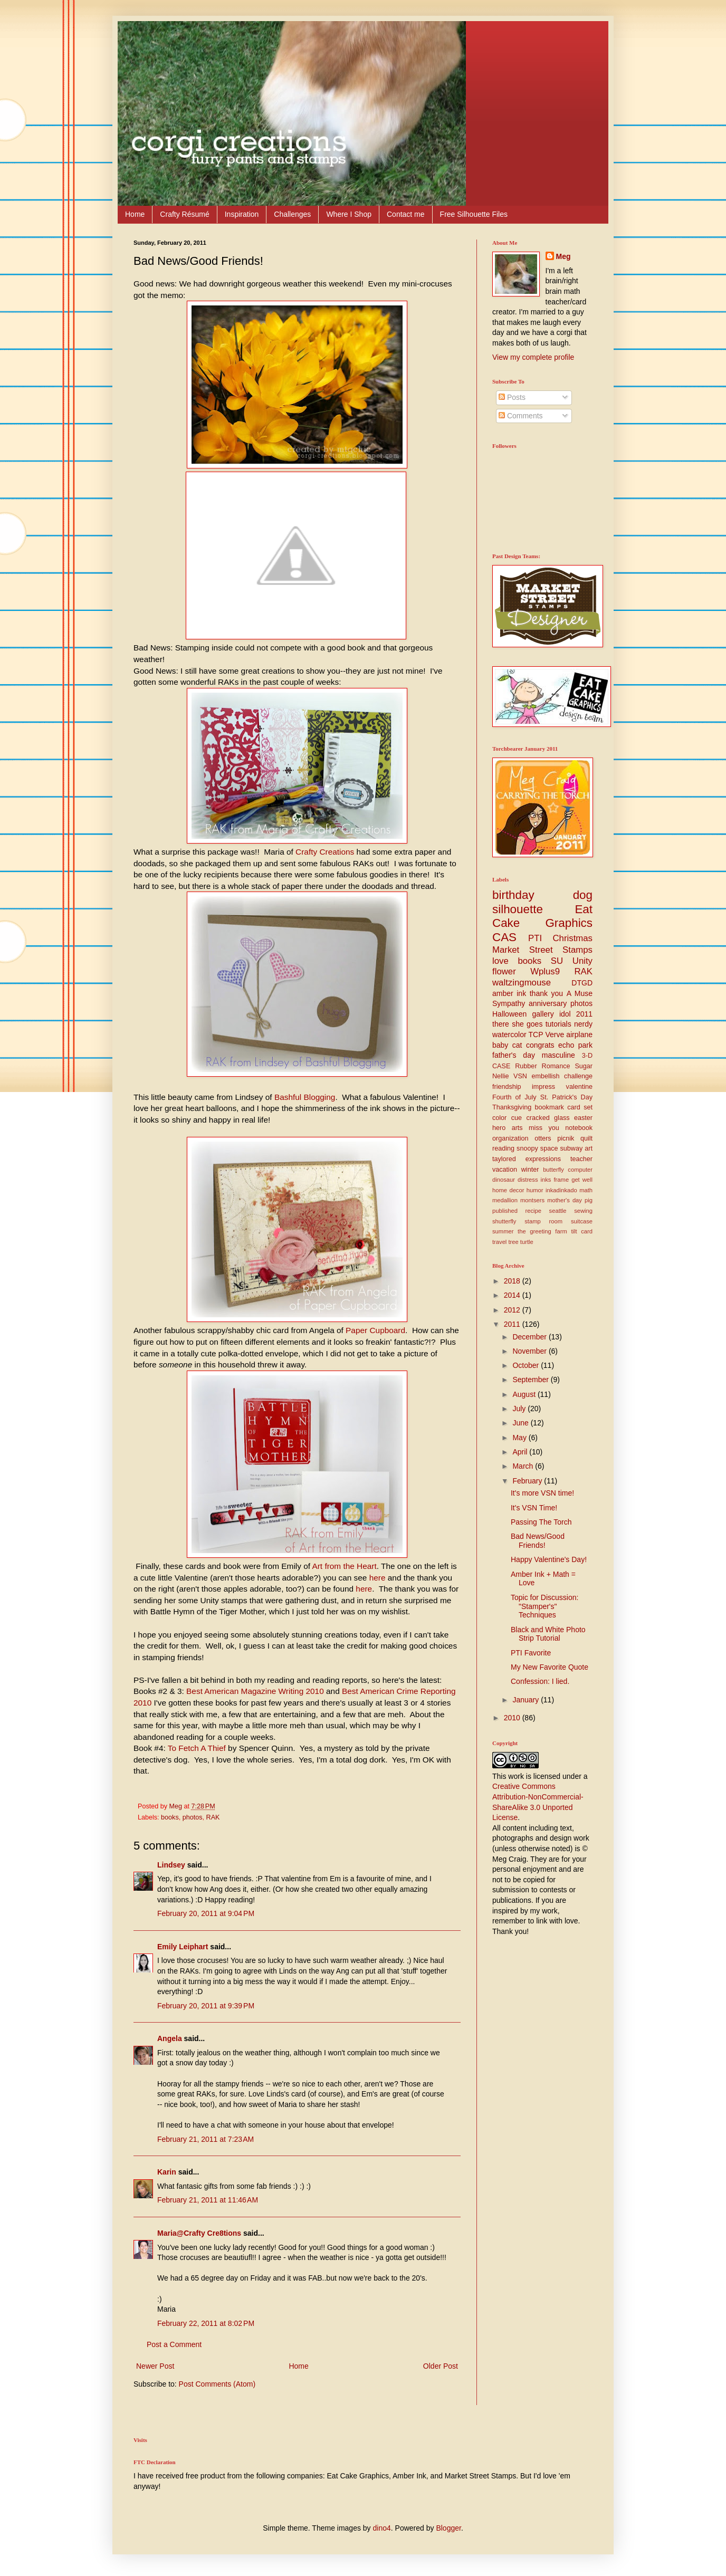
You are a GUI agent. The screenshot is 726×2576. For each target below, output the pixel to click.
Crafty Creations (324, 851)
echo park (575, 1045)
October (526, 1365)
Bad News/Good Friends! (538, 1540)
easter (583, 1118)
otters (542, 1138)
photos (193, 1817)
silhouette (517, 909)
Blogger (448, 2528)
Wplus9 (545, 971)
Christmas (572, 938)
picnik (565, 1138)
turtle (526, 1242)
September (531, 1379)
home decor (508, 1190)
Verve (554, 1034)
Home (135, 214)
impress (543, 1086)
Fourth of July (514, 1097)
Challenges (292, 214)
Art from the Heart (344, 1566)
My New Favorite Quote (549, 1667)
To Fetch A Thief (197, 1748)
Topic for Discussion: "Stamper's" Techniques (544, 1606)
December (530, 1337)
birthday (513, 895)
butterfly (553, 1169)
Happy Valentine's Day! (549, 1559)
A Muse (580, 993)
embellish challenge (562, 1076)
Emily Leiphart (182, 1946)
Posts (512, 397)
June (521, 1423)
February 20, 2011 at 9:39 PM (205, 2006)
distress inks (534, 1179)
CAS (504, 937)
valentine (579, 1086)
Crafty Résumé (184, 214)
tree (513, 1242)
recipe (533, 1211)
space (549, 1148)
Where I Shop (348, 214)
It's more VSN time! (542, 1493)
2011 (513, 1324)
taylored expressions (526, 1159)
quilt (586, 1138)
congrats (540, 1045)
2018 (513, 1281)
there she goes (517, 1024)
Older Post (440, 2366)
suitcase (582, 1221)
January (526, 1700)
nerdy (583, 1024)
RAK (213, 1817)
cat (517, 1045)
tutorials (558, 1024)
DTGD (582, 983)
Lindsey (171, 1865)
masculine (558, 1055)
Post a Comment (174, 2344)
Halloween (509, 1014)
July (520, 1408)
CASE (501, 1066)
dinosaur (503, 1179)
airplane (579, 1034)
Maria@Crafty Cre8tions (199, 2233)
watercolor (509, 1034)
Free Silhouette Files (474, 214)
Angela (169, 2038)
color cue (507, 1118)
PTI (535, 938)
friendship (506, 1086)
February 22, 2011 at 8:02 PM (205, 2323)
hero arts (507, 1128)
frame (561, 1179)
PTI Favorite (531, 1653)
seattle (558, 1211)
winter (530, 1169)
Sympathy (508, 1003)
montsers (532, 1200)
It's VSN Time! (534, 1508)
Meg (563, 256)
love (500, 961)
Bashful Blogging (305, 1097)
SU (557, 961)
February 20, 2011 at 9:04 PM (205, 1913)
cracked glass (548, 1118)
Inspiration (242, 214)
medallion (505, 1200)
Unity (582, 961)
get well (582, 1179)
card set (580, 1107)
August (524, 1394)
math (586, 1190)
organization (510, 1138)
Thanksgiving (511, 1107)
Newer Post (155, 2366)
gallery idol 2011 (562, 1014)
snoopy (527, 1148)
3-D (587, 1055)
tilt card (582, 1231)
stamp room (543, 1221)
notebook (579, 1128)
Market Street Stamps (542, 950)
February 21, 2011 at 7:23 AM (205, 2139)
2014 (513, 1295)
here (377, 1577)
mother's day (564, 1200)
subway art (576, 1148)
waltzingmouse (521, 983)
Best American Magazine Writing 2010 (255, 1691)
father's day (513, 1055)
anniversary (548, 1003)
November (530, 1351)
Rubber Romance (542, 1066)
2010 (513, 1717)
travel (499, 1242)
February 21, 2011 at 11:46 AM (207, 2200)
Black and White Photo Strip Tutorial (548, 1634)
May (520, 1437)
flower (504, 971)
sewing (583, 1211)
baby (500, 1045)
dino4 (382, 2528)
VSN (520, 1076)
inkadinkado (561, 1190)
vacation (504, 1169)
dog (583, 895)
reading (503, 1148)
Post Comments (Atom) (217, 2384)
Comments (521, 415)
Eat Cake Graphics (542, 916)
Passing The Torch (541, 1522)
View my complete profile (533, 357)
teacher (581, 1159)
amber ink (509, 993)
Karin (166, 2172)
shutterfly (504, 1221)
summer (502, 1231)
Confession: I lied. (540, 1681)
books (170, 1817)
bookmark (549, 1107)
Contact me (406, 214)
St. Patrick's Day (566, 1097)
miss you (544, 1128)
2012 (513, 1310)
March (523, 1466)
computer (580, 1169)
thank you (546, 993)
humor (535, 1190)
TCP (536, 1034)
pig (589, 1200)
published (505, 1211)
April (520, 1452)
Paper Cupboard (375, 1330)
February (528, 1481)
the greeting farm (542, 1231)
